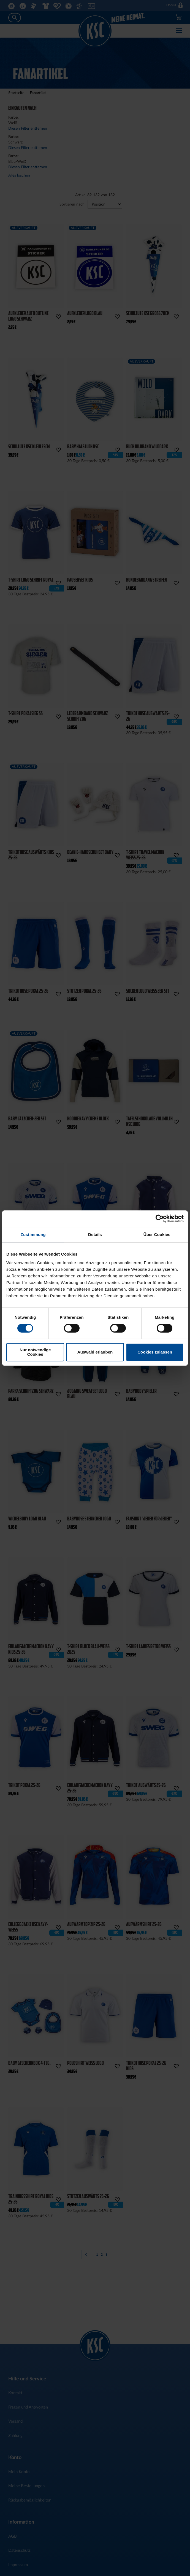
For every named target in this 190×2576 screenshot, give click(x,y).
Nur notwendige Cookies (35, 1352)
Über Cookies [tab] (156, 1234)
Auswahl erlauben (95, 1352)
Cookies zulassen (154, 1352)
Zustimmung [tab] (33, 1234)
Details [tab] (95, 1234)
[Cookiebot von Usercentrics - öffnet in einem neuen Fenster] (159, 1218)
